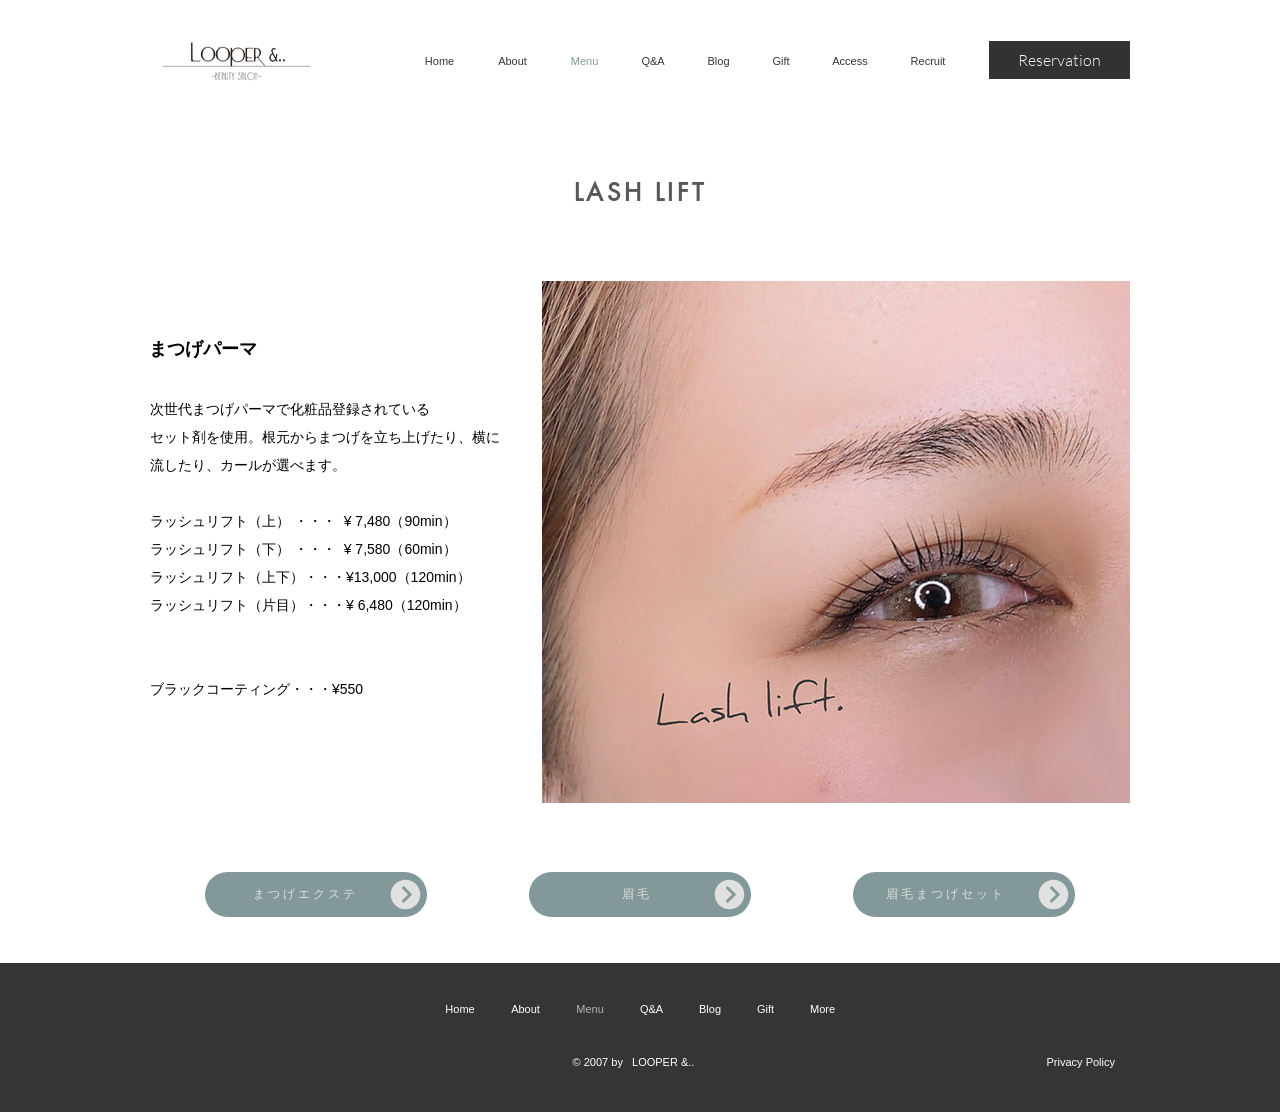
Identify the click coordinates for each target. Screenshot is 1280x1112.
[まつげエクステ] (316, 894)
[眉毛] (640, 894)
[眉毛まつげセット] (964, 894)
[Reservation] (1059, 60)
